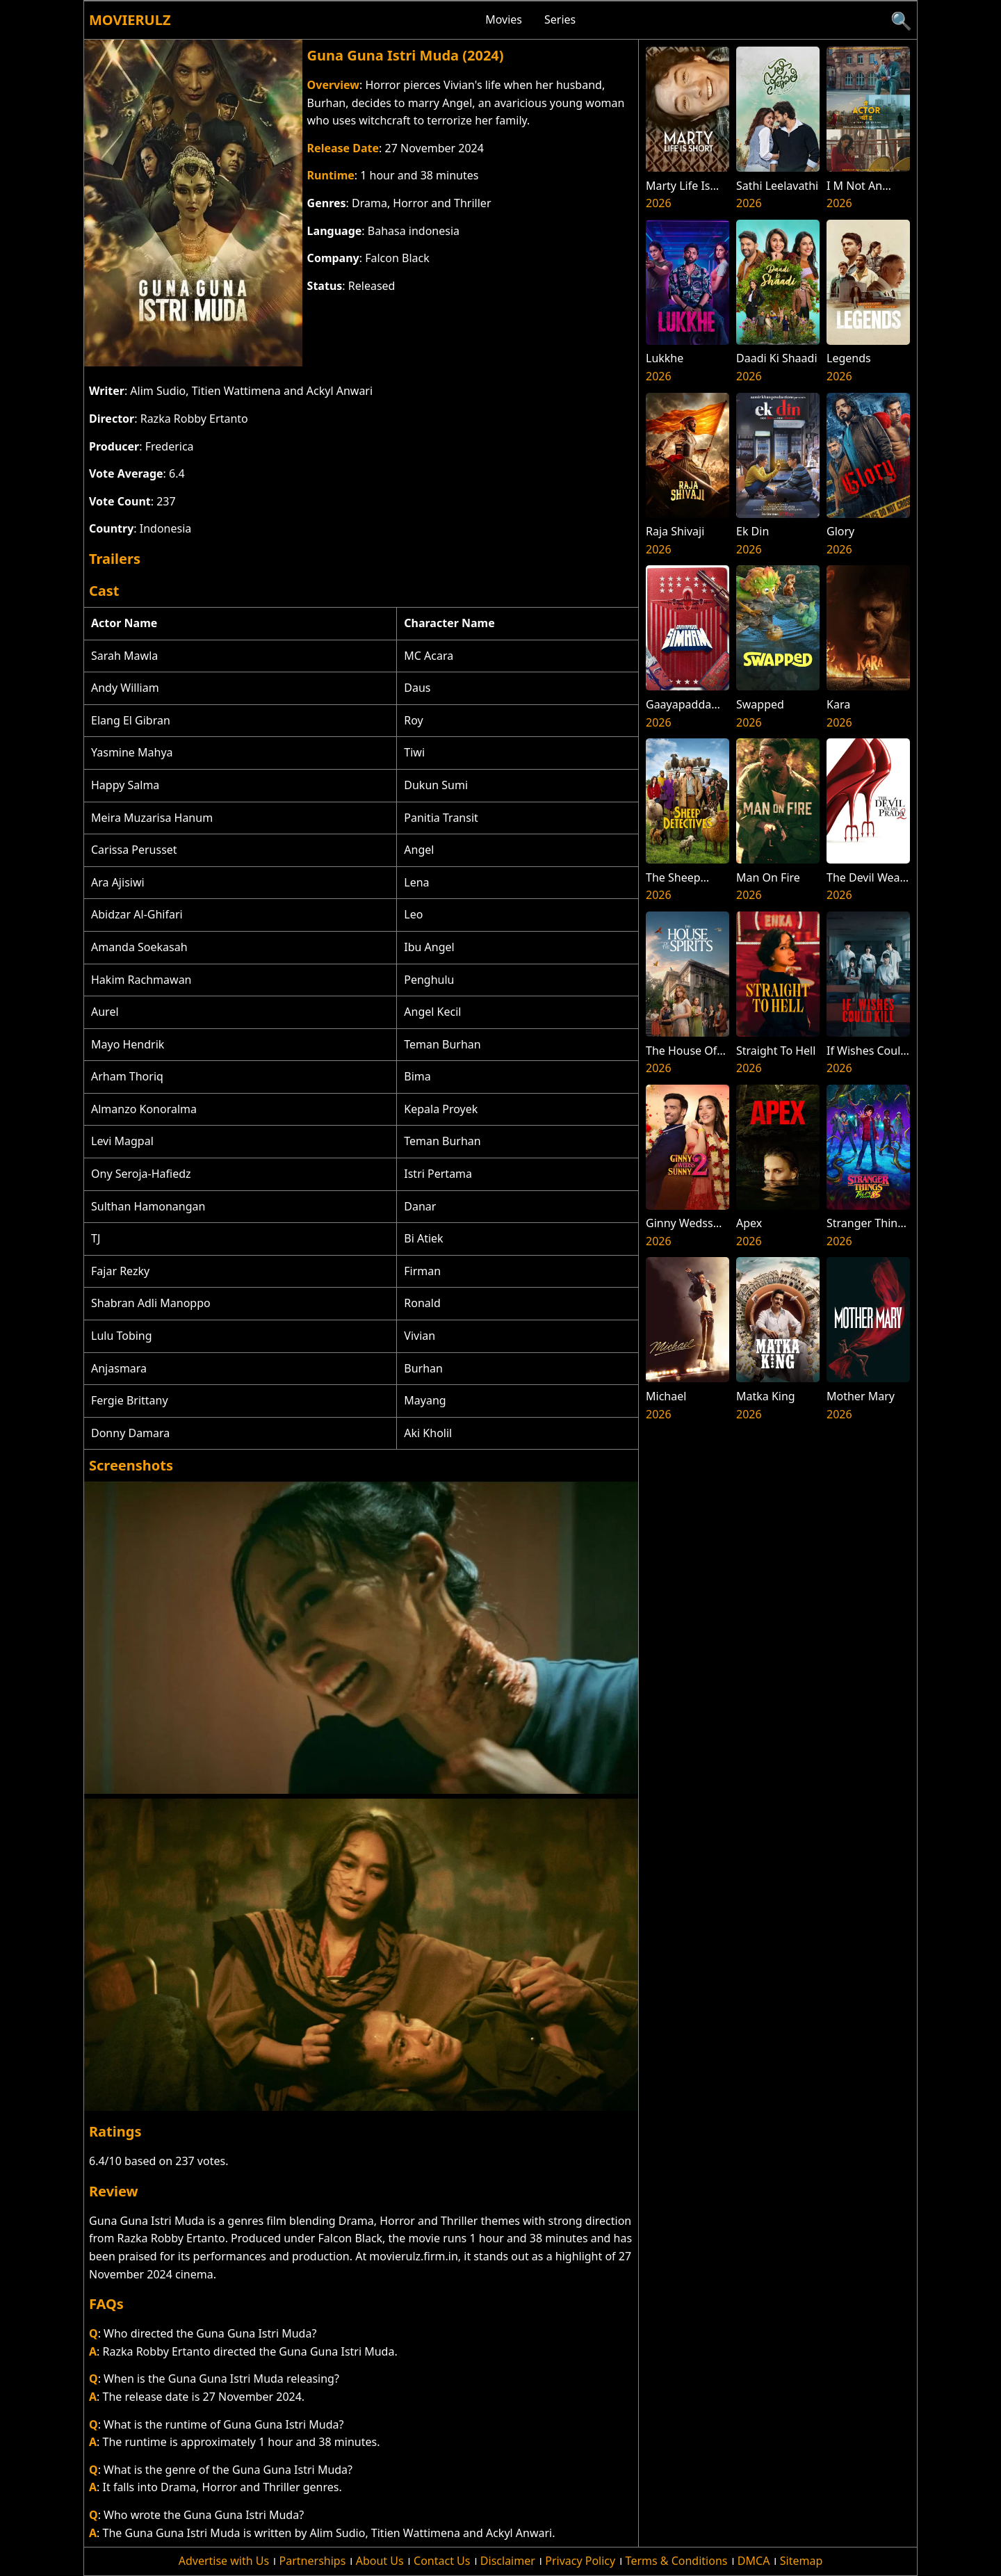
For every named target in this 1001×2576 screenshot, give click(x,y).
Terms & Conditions (677, 2560)
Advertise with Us (224, 2560)
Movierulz (129, 19)
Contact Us (442, 2560)
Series (560, 19)
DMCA (754, 2560)
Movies (503, 19)
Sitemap (801, 2560)
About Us (380, 2560)
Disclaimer (507, 2560)
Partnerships (312, 2560)
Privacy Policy (580, 2560)
